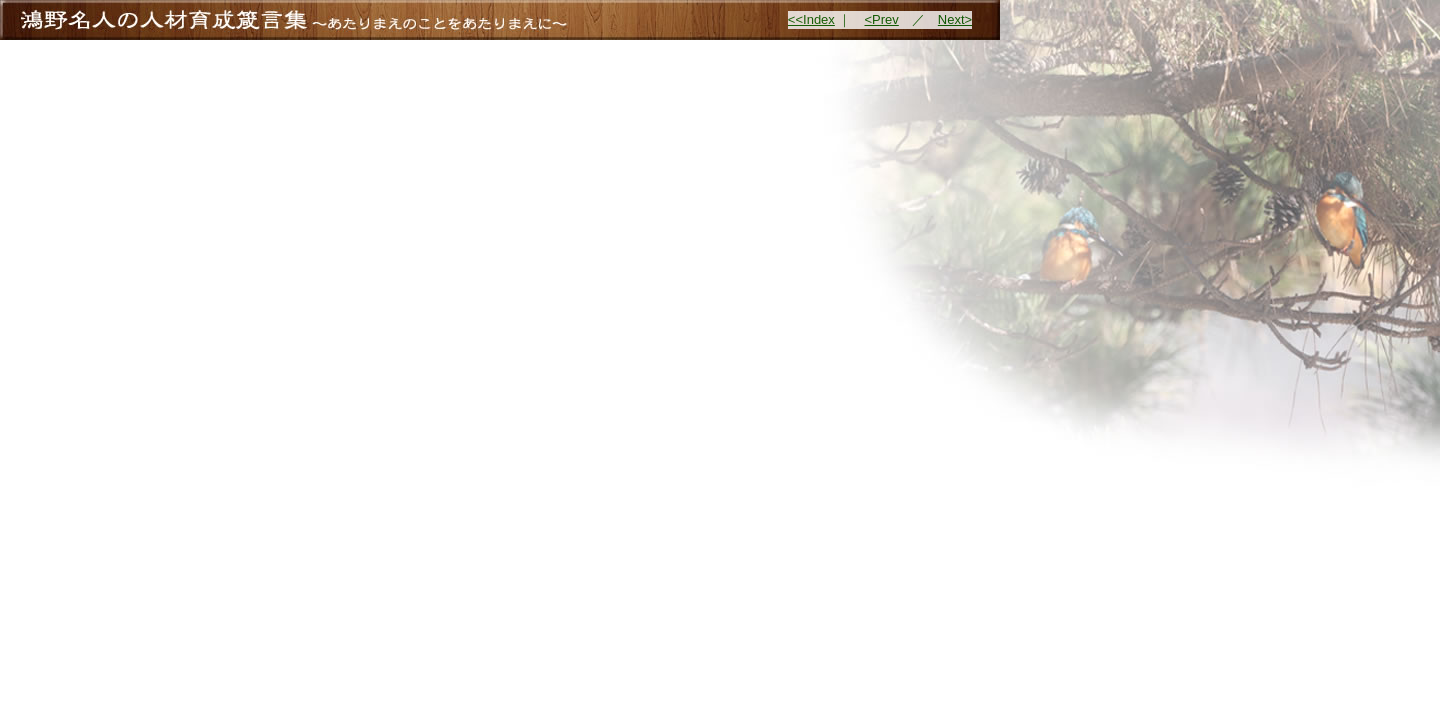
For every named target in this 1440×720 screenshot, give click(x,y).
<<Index (811, 19)
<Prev (881, 19)
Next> (955, 19)
